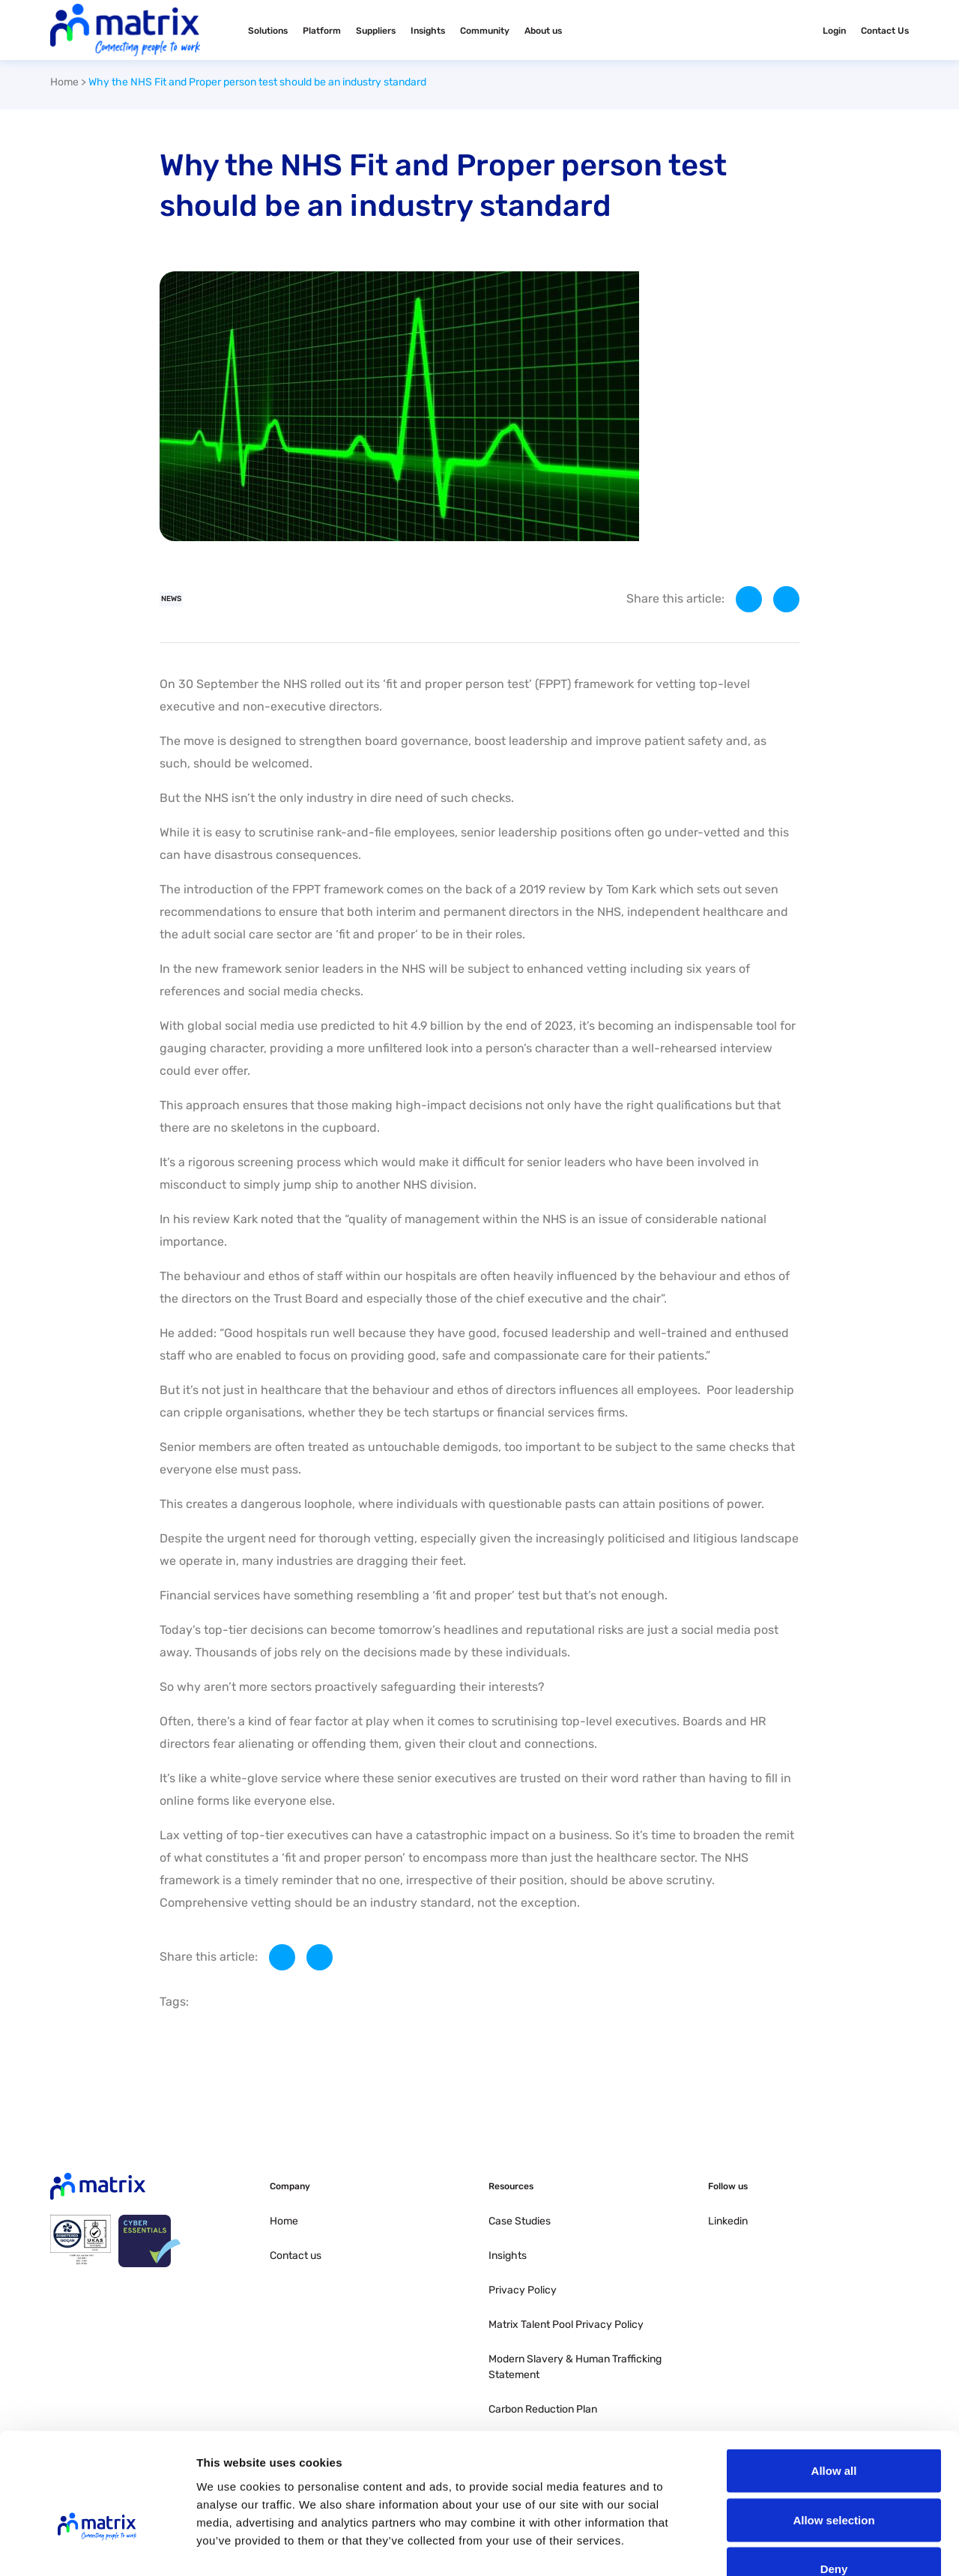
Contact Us (885, 30)
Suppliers (376, 30)
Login (834, 30)
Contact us (295, 2255)
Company (290, 2186)
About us (543, 30)
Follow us (728, 2186)
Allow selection (833, 2428)
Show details (786, 2546)
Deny (834, 2477)
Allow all (834, 2379)
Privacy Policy (522, 2290)
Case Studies (519, 2221)
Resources (510, 2186)
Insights (428, 30)
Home (64, 82)
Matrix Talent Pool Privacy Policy (566, 2324)
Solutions (268, 30)
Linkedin (728, 2221)
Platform (322, 30)
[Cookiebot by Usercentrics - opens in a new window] (97, 2547)
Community (484, 30)
